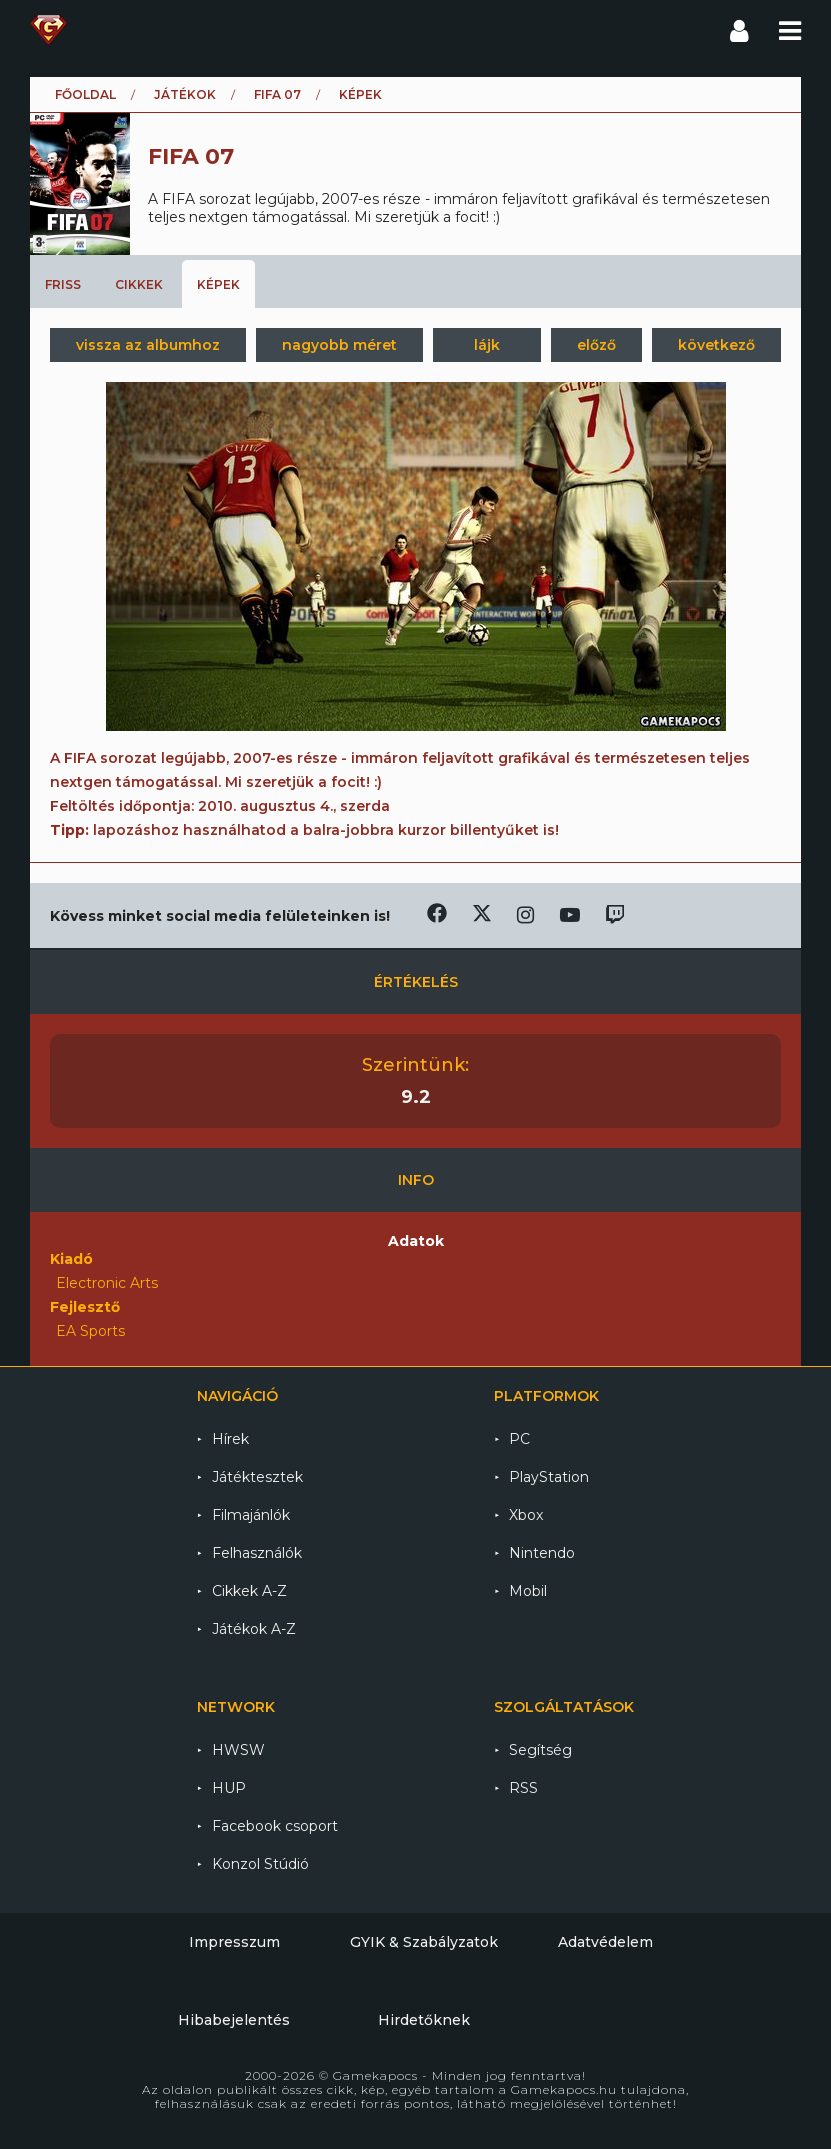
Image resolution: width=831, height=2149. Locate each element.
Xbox (526, 1515)
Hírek (230, 1439)
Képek (218, 284)
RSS (523, 1788)
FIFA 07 (277, 94)
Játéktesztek (257, 1477)
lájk (487, 345)
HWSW (238, 1750)
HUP (229, 1788)
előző (596, 345)
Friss (63, 284)
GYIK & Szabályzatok (424, 1942)
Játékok (185, 94)
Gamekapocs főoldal (48, 30)
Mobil (528, 1591)
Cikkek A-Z (249, 1591)
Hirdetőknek (424, 2020)
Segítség (540, 1750)
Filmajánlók (251, 1515)
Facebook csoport (275, 1826)
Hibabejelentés (234, 2020)
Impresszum (234, 1942)
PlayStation (549, 1477)
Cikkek (139, 284)
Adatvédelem (605, 1942)
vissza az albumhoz (148, 345)
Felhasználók (257, 1553)
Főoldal (85, 94)
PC (519, 1439)
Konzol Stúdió (260, 1864)
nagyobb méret (339, 345)
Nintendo (542, 1553)
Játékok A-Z (254, 1629)
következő (716, 345)
